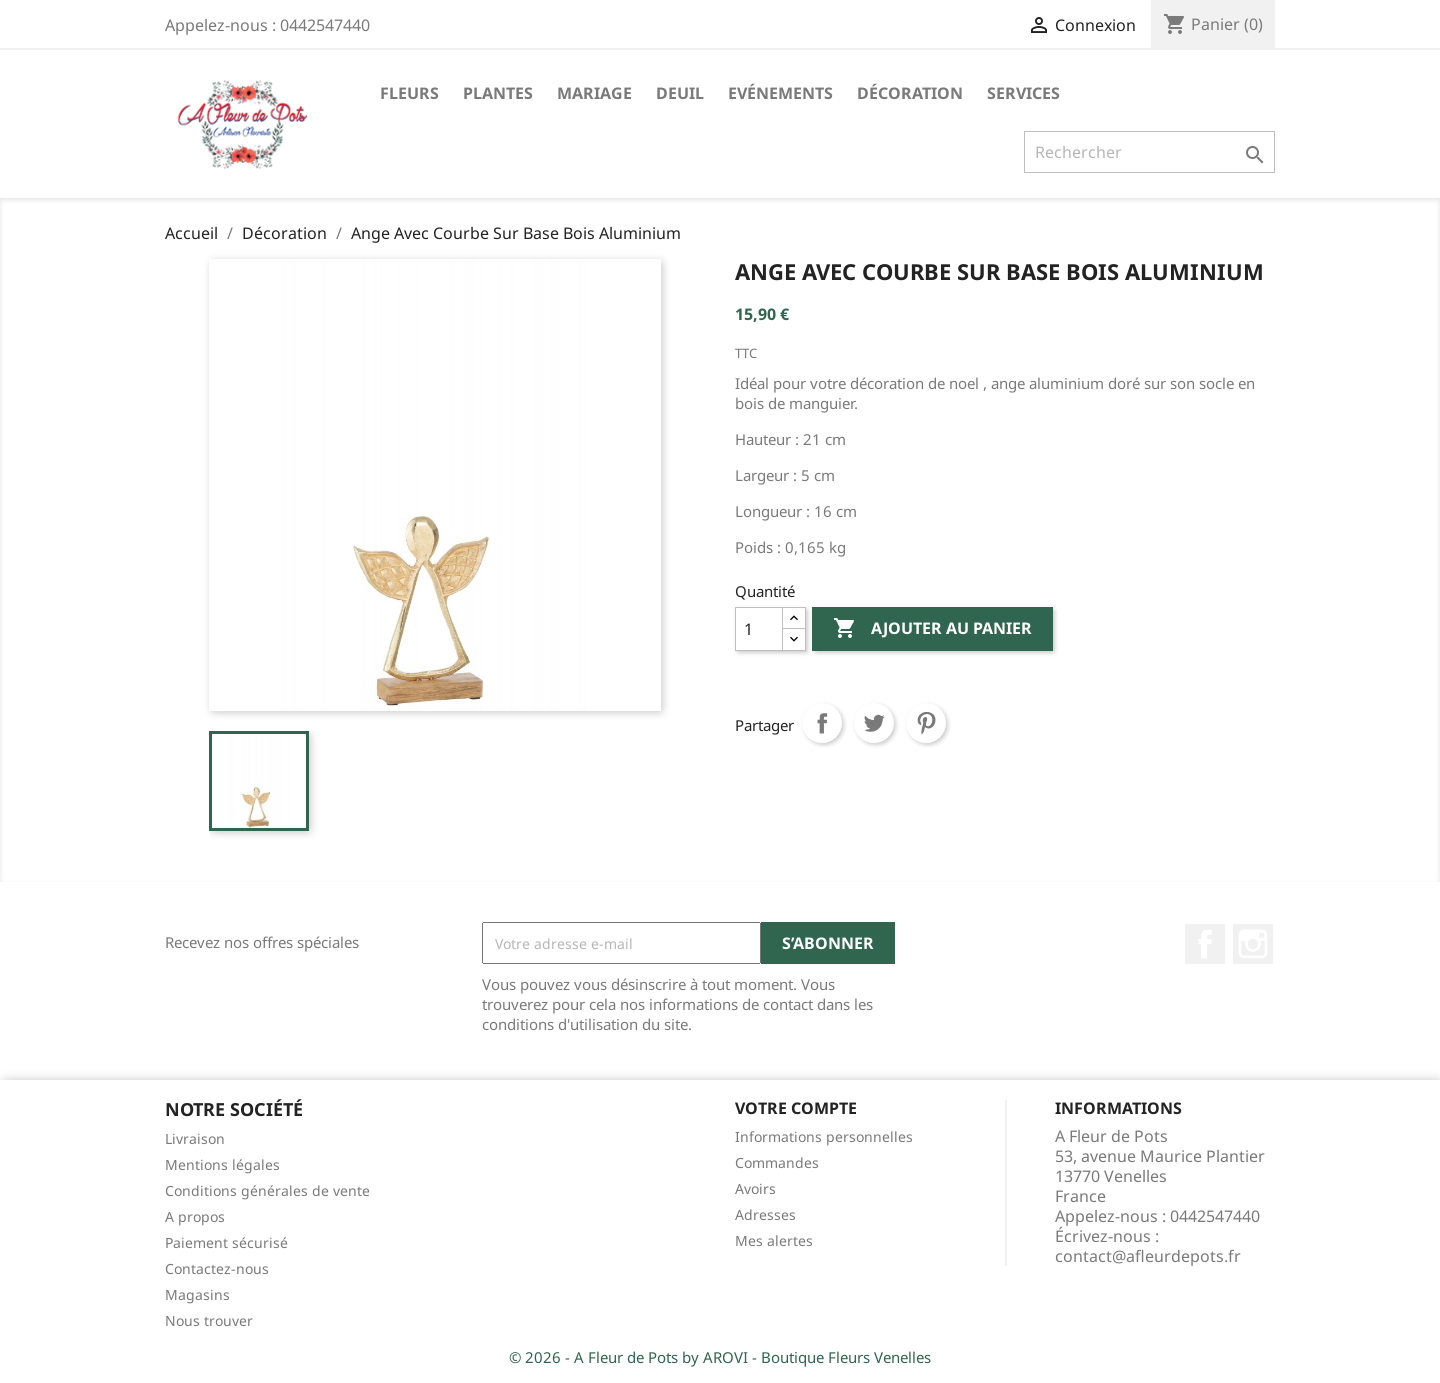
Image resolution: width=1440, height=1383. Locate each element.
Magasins (197, 1294)
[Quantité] (759, 629)
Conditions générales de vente (267, 1190)
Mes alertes (774, 1240)
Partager (822, 723)
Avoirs (755, 1188)
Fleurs (409, 93)
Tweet (874, 723)
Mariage (594, 93)
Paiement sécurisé (226, 1242)
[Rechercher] (1149, 152)
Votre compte (796, 1108)
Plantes (498, 93)
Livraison (195, 1138)
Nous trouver (209, 1320)
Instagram (1253, 944)
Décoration (910, 93)
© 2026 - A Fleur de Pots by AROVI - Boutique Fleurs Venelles (720, 1357)
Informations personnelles (824, 1136)
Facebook (1205, 944)
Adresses (765, 1214)
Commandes (777, 1162)
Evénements (780, 93)
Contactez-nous (217, 1268)
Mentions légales (222, 1164)
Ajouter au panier (932, 629)
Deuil (680, 93)
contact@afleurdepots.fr (1148, 1256)
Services (1023, 93)
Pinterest (926, 723)
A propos (195, 1216)
